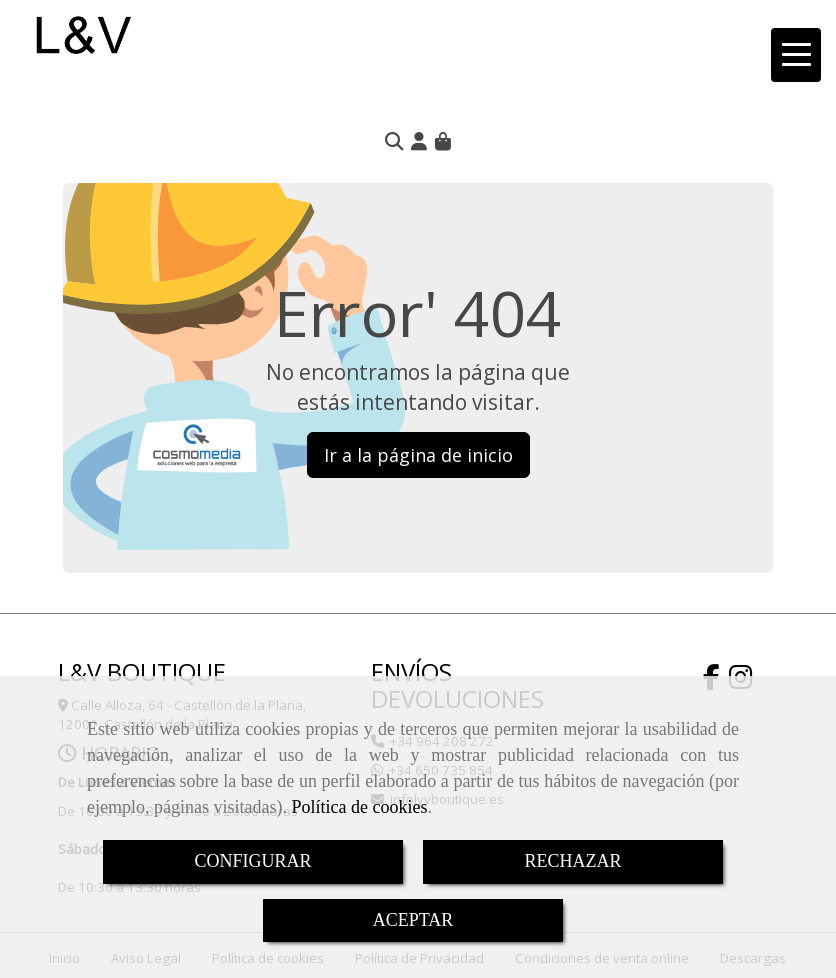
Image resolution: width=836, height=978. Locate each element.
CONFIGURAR (252, 861)
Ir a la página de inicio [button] (418, 455)
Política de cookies (359, 807)
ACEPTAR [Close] (413, 920)
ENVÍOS (411, 671)
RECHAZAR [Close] (572, 861)
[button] (419, 141)
